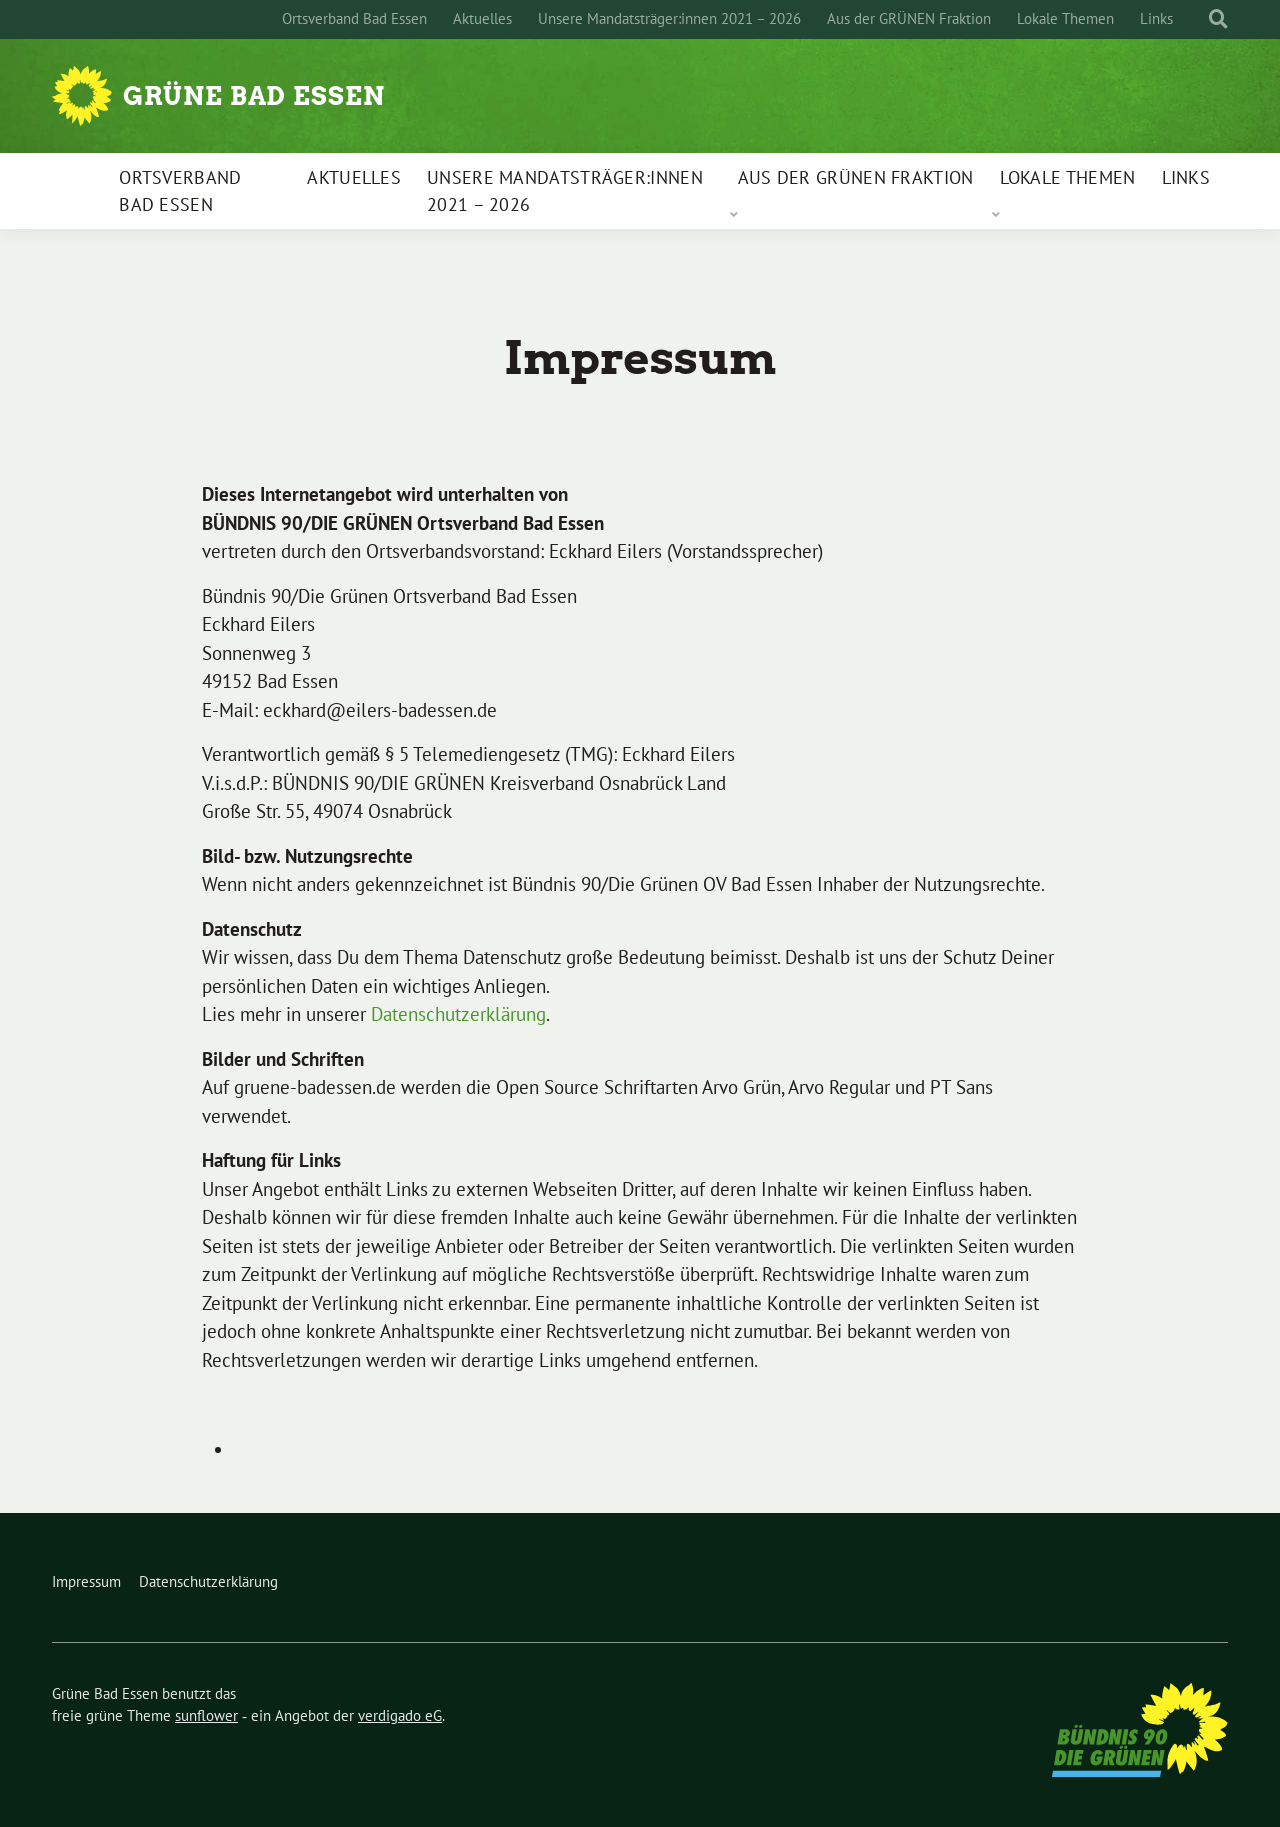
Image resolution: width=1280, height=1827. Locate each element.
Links (1156, 18)
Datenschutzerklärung (458, 1014)
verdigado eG (400, 1715)
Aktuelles (482, 18)
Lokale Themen (1065, 18)
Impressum (86, 1581)
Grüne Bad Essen (254, 96)
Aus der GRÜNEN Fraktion (909, 18)
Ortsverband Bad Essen (354, 18)
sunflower (206, 1715)
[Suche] (1200, 19)
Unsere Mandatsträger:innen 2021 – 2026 (669, 18)
